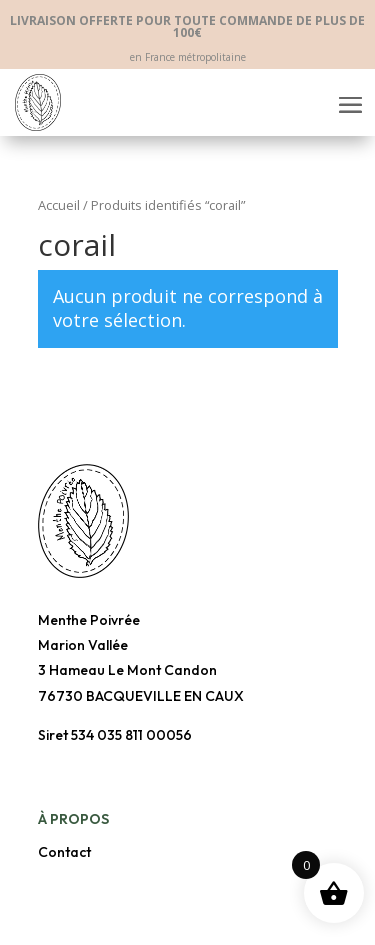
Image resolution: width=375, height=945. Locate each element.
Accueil (59, 205)
